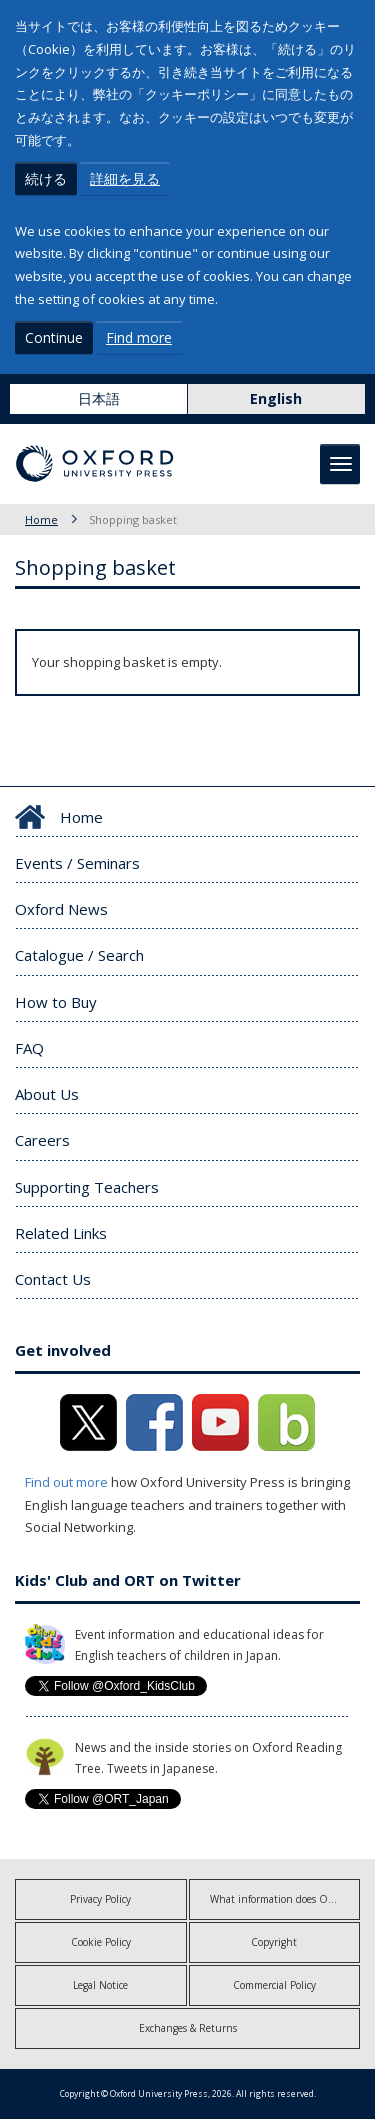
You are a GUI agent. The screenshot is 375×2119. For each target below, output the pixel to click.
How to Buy (56, 1002)
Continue (54, 337)
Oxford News (61, 909)
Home (41, 519)
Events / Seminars (77, 863)
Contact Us (53, 1279)
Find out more (66, 1482)
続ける (46, 178)
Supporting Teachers (87, 1187)
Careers (42, 1140)
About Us (47, 1094)
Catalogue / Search (79, 955)
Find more (139, 337)
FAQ (29, 1048)
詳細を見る (125, 178)
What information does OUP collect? (285, 1899)
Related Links (61, 1233)
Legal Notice (100, 1985)
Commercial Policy (274, 1985)
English (276, 398)
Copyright (274, 1942)
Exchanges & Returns (188, 2028)
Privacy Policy (100, 1899)
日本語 (99, 398)
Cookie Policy (101, 1942)
